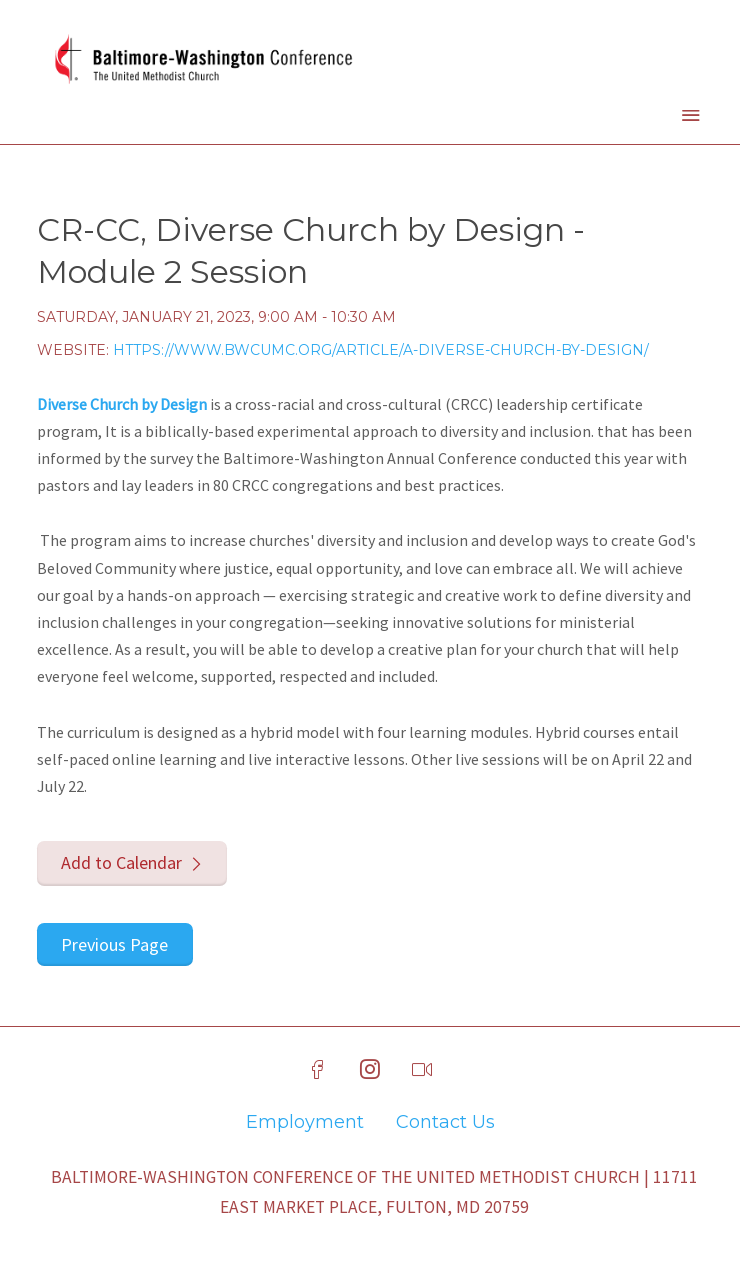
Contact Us (445, 1122)
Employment (305, 1122)
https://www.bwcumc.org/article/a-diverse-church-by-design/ (381, 350)
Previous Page (114, 944)
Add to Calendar (121, 862)
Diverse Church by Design (122, 404)
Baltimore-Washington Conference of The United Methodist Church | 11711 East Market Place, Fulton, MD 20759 (374, 1192)
